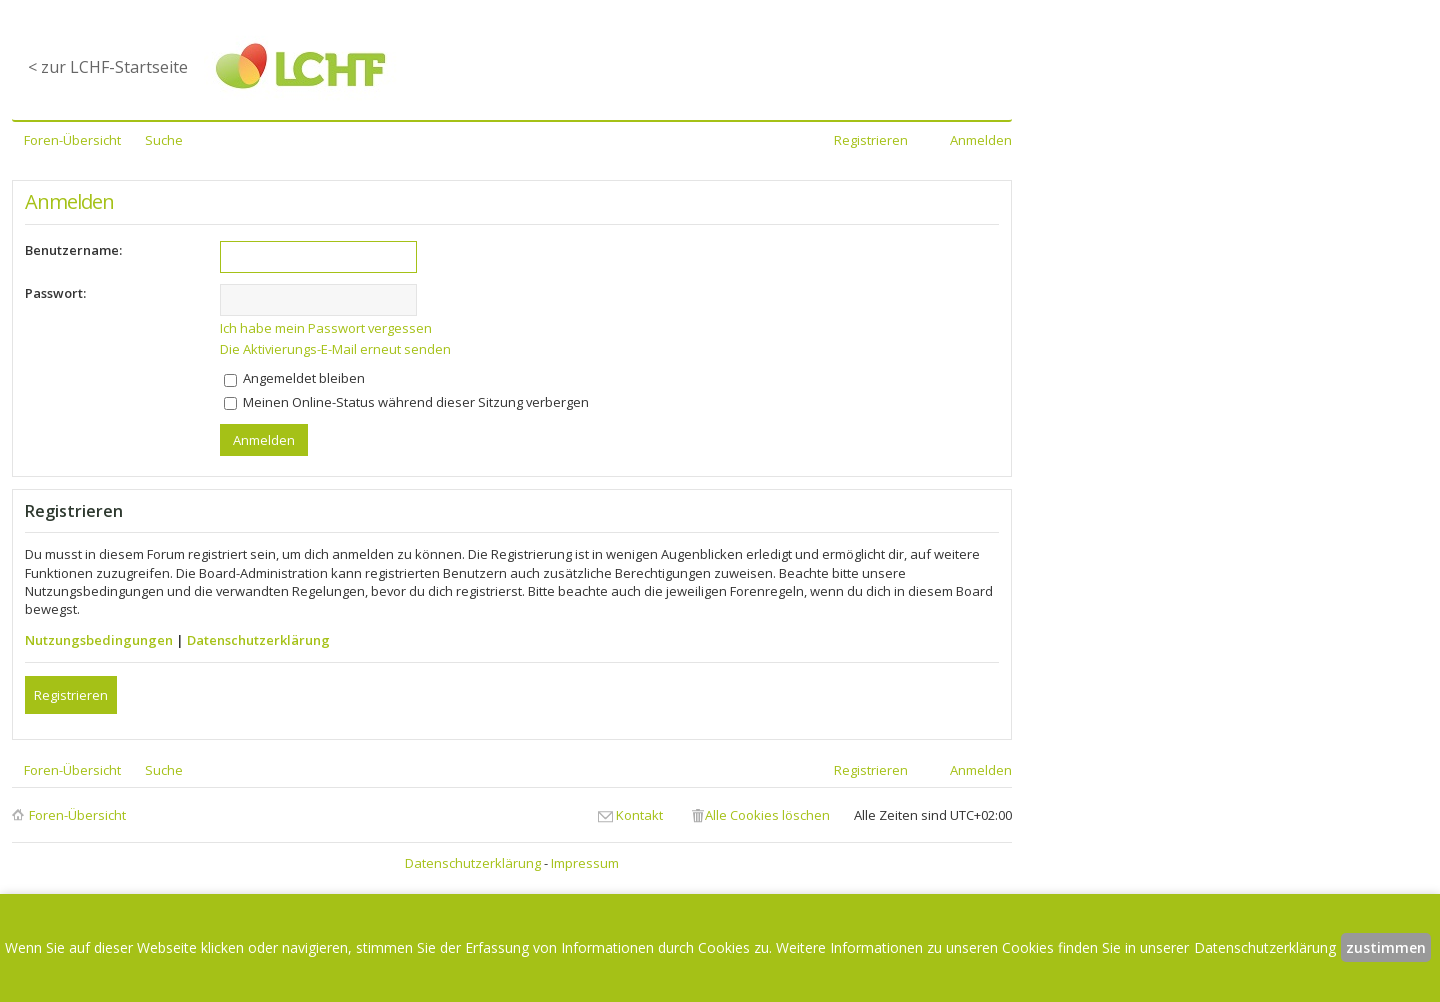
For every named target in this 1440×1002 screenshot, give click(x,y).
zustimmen (1386, 947)
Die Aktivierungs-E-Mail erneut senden (335, 349)
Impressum (585, 863)
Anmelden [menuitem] (981, 140)
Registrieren (71, 695)
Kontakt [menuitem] (639, 815)
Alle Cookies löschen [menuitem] (767, 815)
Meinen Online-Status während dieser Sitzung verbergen (406, 402)
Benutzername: (73, 250)
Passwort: (55, 293)
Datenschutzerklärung (258, 640)
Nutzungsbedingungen (99, 640)
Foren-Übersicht (77, 815)
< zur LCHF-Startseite (108, 67)
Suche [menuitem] (164, 140)
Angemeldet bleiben (294, 378)
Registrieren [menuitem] (871, 140)
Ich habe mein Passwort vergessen (326, 328)
